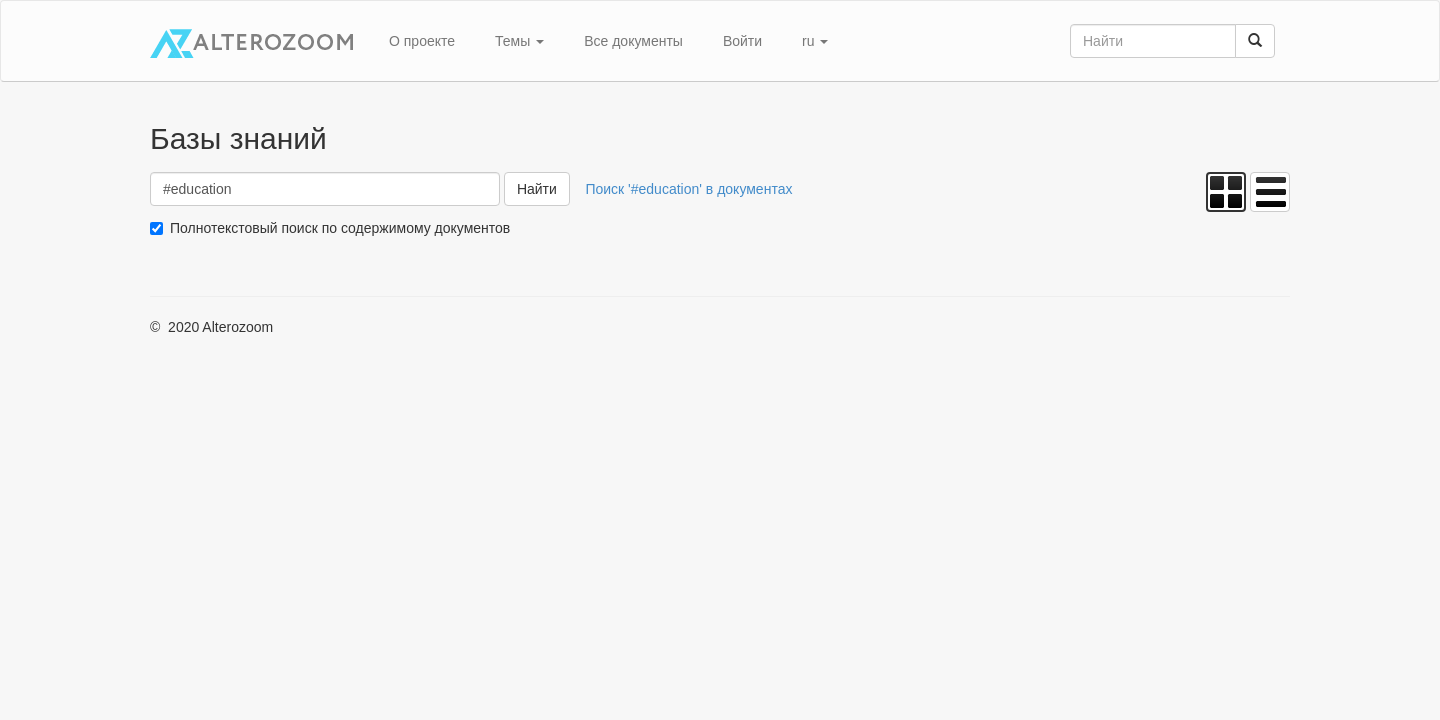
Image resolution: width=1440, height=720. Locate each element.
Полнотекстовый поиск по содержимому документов (340, 228)
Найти (537, 189)
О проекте (422, 41)
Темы (519, 41)
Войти (742, 41)
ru (815, 41)
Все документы (633, 41)
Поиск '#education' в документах (688, 189)
